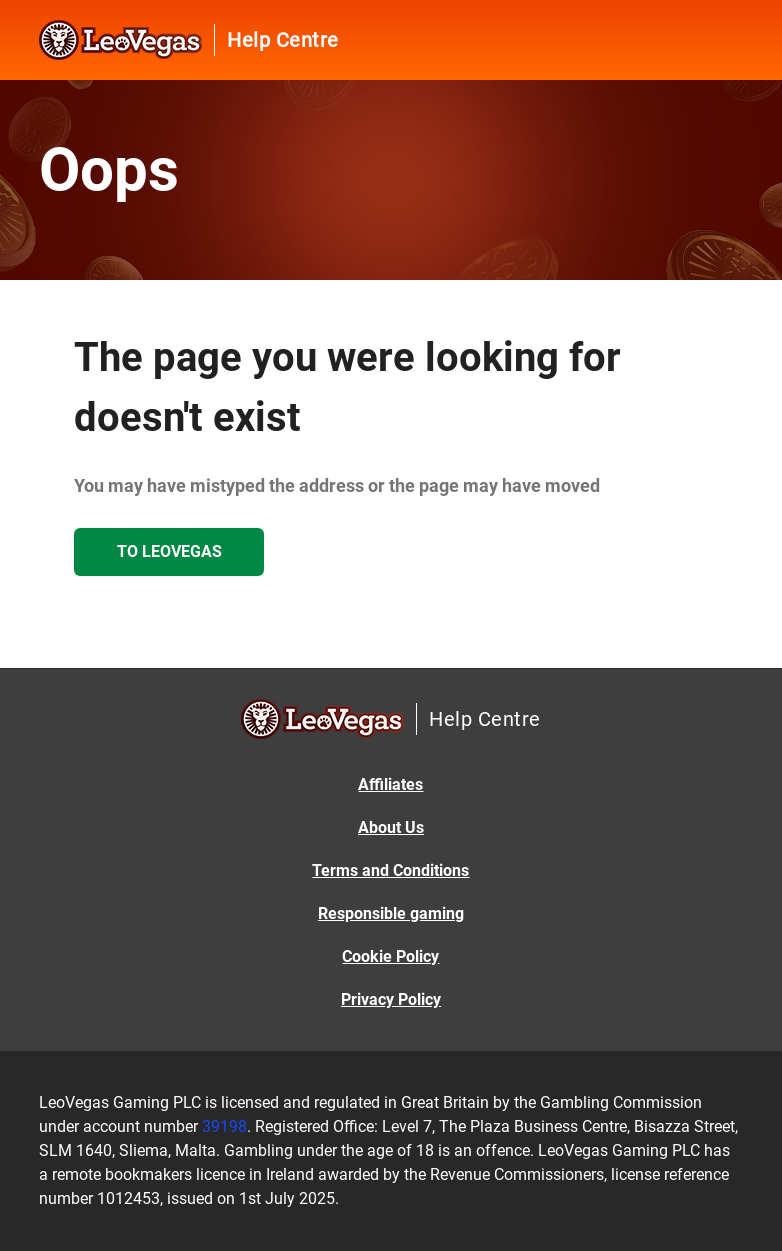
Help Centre (283, 40)
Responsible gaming (391, 913)
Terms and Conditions (390, 870)
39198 (224, 1126)
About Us (391, 827)
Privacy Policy (391, 999)
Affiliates (390, 784)
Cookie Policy (390, 956)
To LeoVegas (169, 551)
